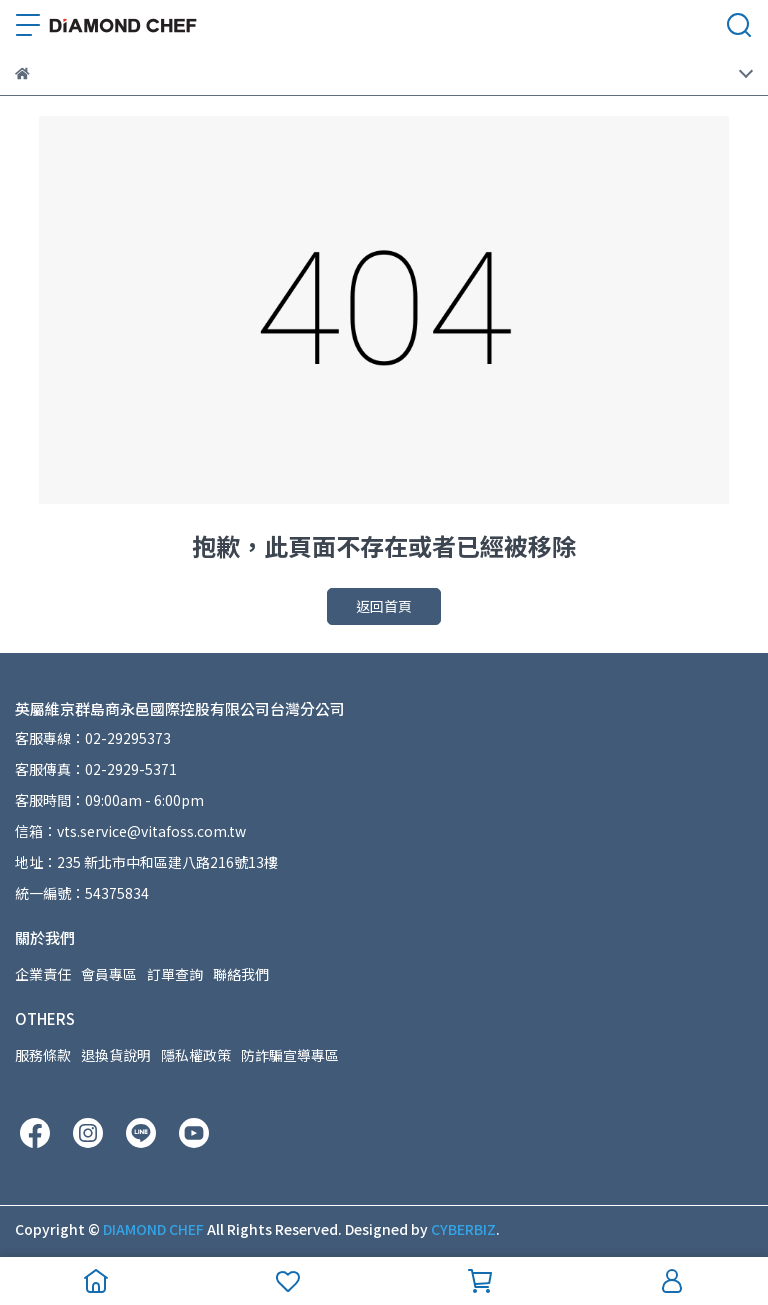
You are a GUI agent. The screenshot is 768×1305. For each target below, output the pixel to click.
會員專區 (109, 974)
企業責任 (43, 974)
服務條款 (43, 1055)
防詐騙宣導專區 (290, 1055)
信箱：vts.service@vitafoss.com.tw (130, 831)
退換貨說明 (116, 1055)
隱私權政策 (196, 1055)
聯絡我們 (241, 974)
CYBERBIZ (463, 1229)
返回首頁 (384, 606)
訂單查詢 (175, 974)
